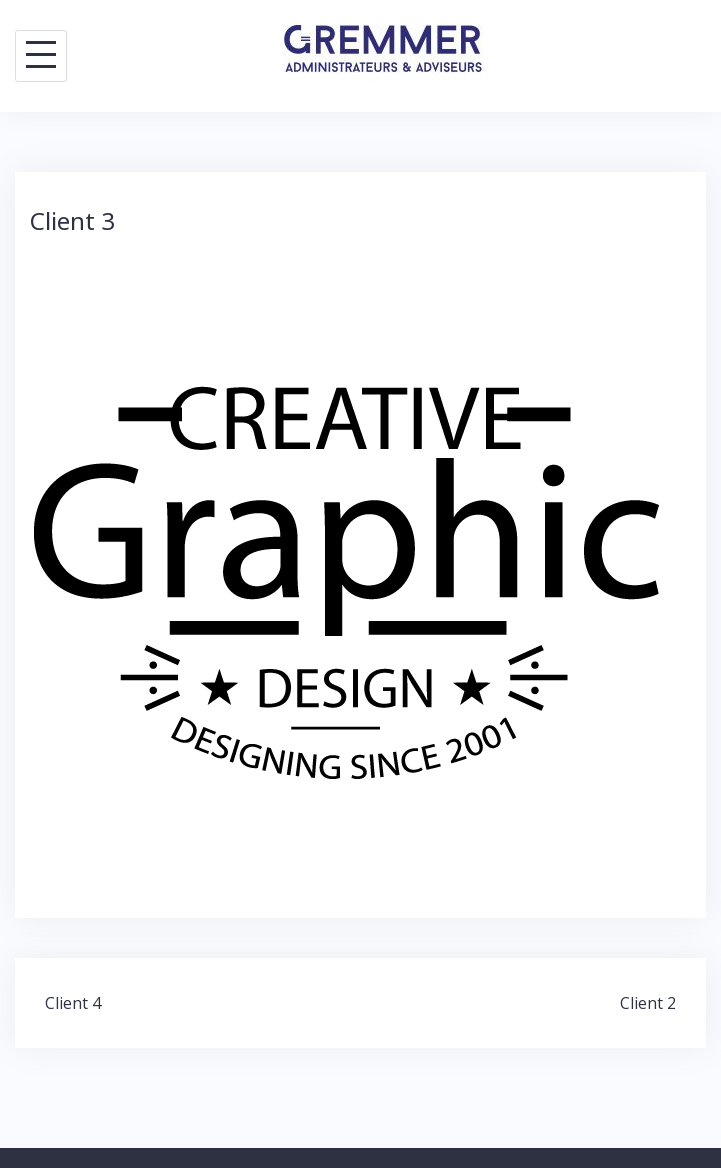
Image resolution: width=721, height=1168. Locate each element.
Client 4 (73, 1003)
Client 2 (648, 1003)
